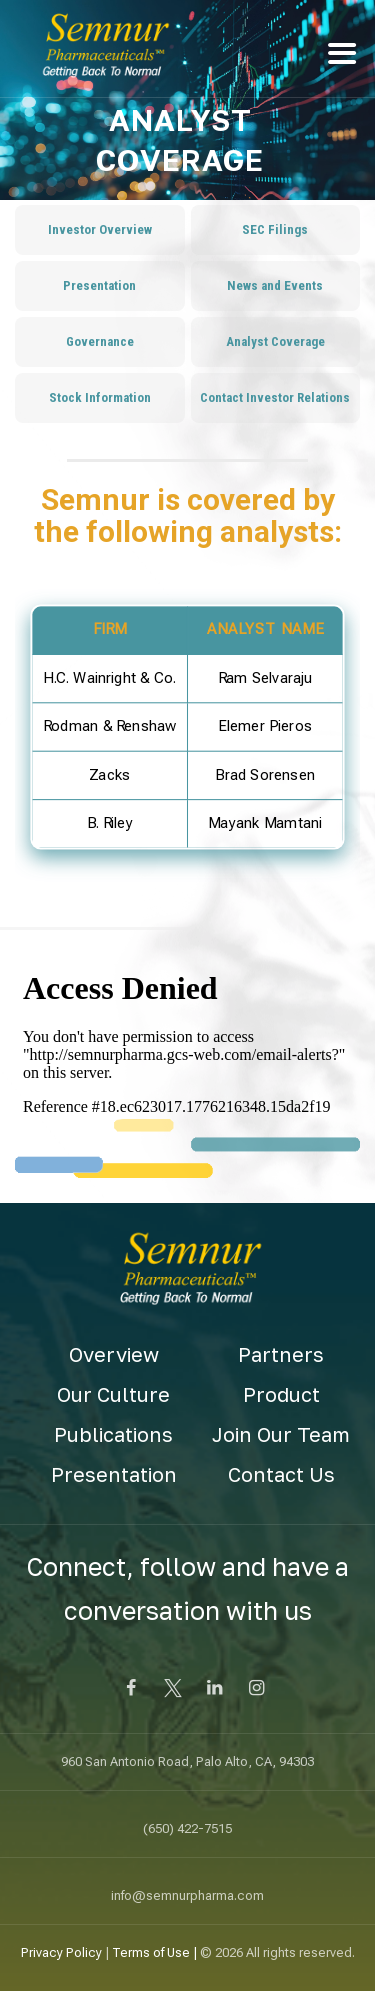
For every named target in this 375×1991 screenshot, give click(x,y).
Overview (114, 1354)
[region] (187, 739)
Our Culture (113, 1394)
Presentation (114, 1474)
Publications (113, 1434)
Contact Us (281, 1474)
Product (281, 1394)
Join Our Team (281, 1434)
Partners (281, 1354)
